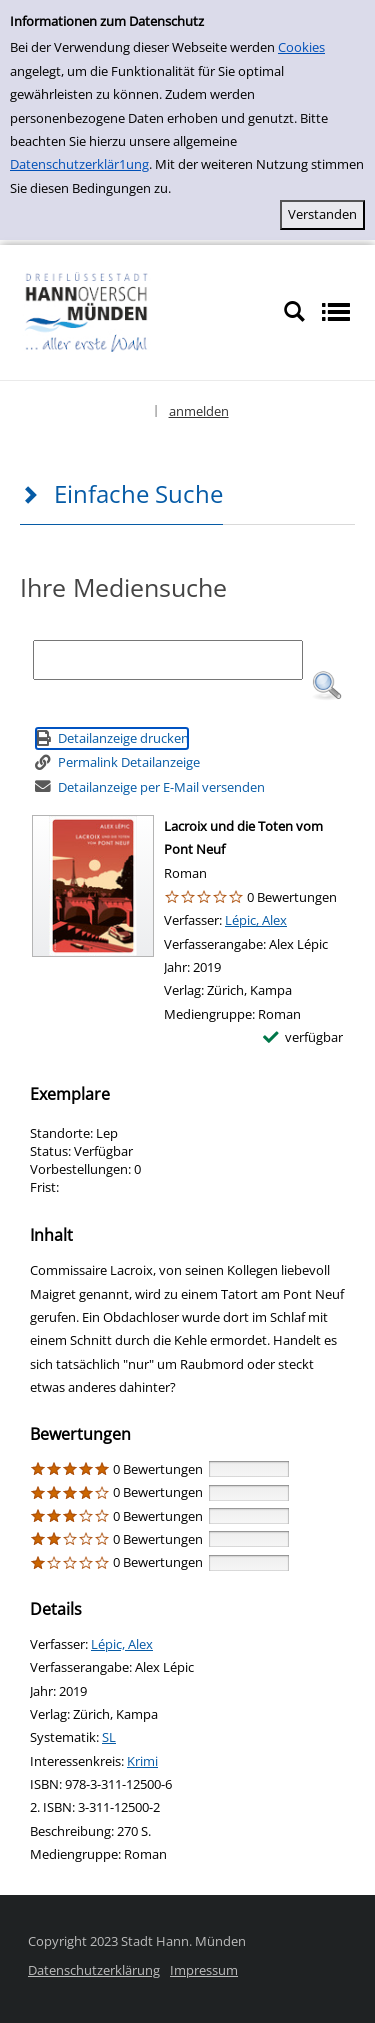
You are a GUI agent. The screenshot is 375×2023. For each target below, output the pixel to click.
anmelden (199, 411)
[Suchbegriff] (168, 660)
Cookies (301, 47)
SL (109, 1737)
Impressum (204, 1970)
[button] (327, 686)
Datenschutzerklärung (94, 1970)
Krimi (142, 1761)
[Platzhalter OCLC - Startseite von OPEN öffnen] (141, 311)
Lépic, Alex (256, 920)
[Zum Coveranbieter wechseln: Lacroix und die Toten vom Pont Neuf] (93, 886)
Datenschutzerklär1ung (79, 164)
